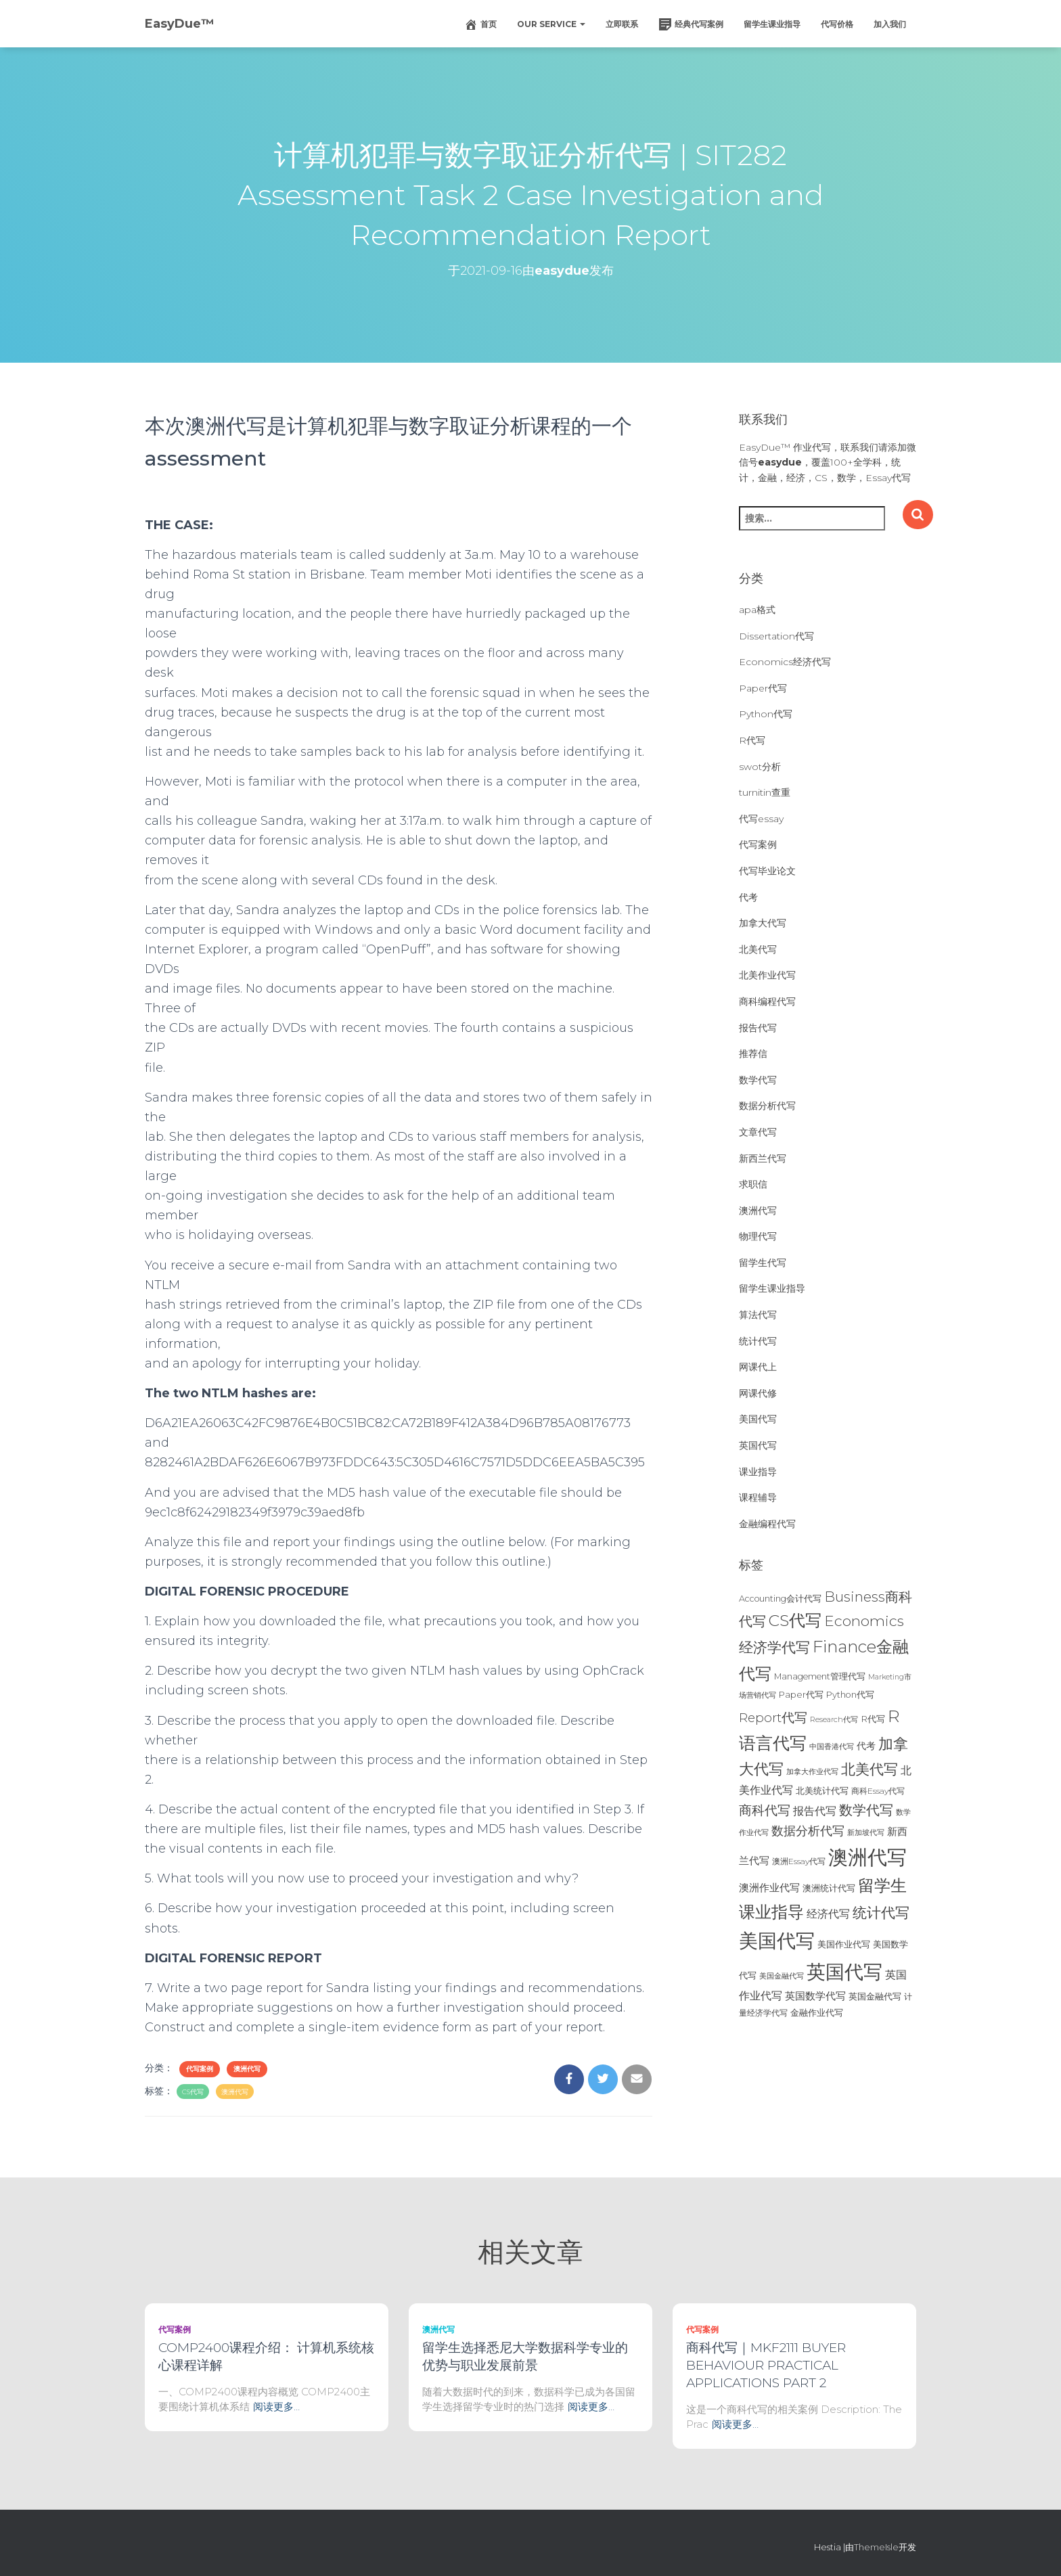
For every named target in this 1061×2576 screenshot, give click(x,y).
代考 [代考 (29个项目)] (866, 1745)
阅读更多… (276, 2406)
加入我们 (890, 24)
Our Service (551, 24)
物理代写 (758, 1236)
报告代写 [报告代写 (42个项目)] (814, 1810)
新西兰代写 (762, 1158)
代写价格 (837, 24)
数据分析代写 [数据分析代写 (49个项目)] (807, 1831)
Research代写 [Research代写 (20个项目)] (834, 1719)
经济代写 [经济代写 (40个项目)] (828, 1913)
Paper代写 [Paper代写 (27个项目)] (801, 1694)
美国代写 (758, 1419)
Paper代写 (763, 688)
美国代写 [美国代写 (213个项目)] (777, 1940)
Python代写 (765, 714)
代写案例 (199, 2068)
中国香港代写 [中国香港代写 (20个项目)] (831, 1746)
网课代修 (758, 1393)
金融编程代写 (767, 1524)
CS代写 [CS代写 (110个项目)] (795, 1620)
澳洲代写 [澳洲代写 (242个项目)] (867, 1857)
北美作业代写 (767, 975)
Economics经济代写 (785, 662)
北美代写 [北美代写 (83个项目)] (869, 1769)
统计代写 (758, 1341)
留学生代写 (762, 1263)
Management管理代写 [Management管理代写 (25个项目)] (819, 1676)
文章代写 (758, 1132)
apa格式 (757, 610)
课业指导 (758, 1472)
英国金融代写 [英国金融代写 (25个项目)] (875, 1996)
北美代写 (758, 949)
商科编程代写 (767, 1001)
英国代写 (758, 1445)
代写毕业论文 (767, 871)
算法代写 (758, 1315)
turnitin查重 (764, 792)
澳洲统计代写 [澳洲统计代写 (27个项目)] (829, 1887)
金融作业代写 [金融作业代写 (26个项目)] (816, 2013)
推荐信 (753, 1053)
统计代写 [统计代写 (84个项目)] (881, 1912)
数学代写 (758, 1080)
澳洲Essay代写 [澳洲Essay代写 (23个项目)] (799, 1861)
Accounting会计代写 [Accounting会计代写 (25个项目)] (780, 1599)
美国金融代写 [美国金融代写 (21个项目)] (781, 1976)
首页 (480, 24)
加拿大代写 (762, 923)
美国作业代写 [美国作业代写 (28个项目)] (843, 1944)
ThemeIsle (876, 2546)
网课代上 (758, 1367)
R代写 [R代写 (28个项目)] (873, 1718)
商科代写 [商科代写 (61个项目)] (764, 1810)
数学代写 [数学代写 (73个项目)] (866, 1809)
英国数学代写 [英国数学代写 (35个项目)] (815, 1995)
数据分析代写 (767, 1106)
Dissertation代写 (776, 636)
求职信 (753, 1184)
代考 (748, 897)
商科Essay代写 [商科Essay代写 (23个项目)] (878, 1791)
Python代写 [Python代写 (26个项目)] (850, 1695)
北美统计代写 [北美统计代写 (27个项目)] (822, 1790)
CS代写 (193, 2091)
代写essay (761, 819)
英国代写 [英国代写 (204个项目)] (844, 1971)
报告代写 (758, 1028)
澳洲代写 (247, 2068)
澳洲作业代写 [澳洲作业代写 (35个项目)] (769, 1887)
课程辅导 (758, 1497)
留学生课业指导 (772, 24)
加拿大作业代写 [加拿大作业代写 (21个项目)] (812, 1771)
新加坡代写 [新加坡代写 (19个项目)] (865, 1832)
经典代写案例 (690, 24)
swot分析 (760, 767)
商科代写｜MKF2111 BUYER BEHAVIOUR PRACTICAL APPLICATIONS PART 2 (766, 2365)
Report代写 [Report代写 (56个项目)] (773, 1717)
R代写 (752, 740)
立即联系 (622, 24)
